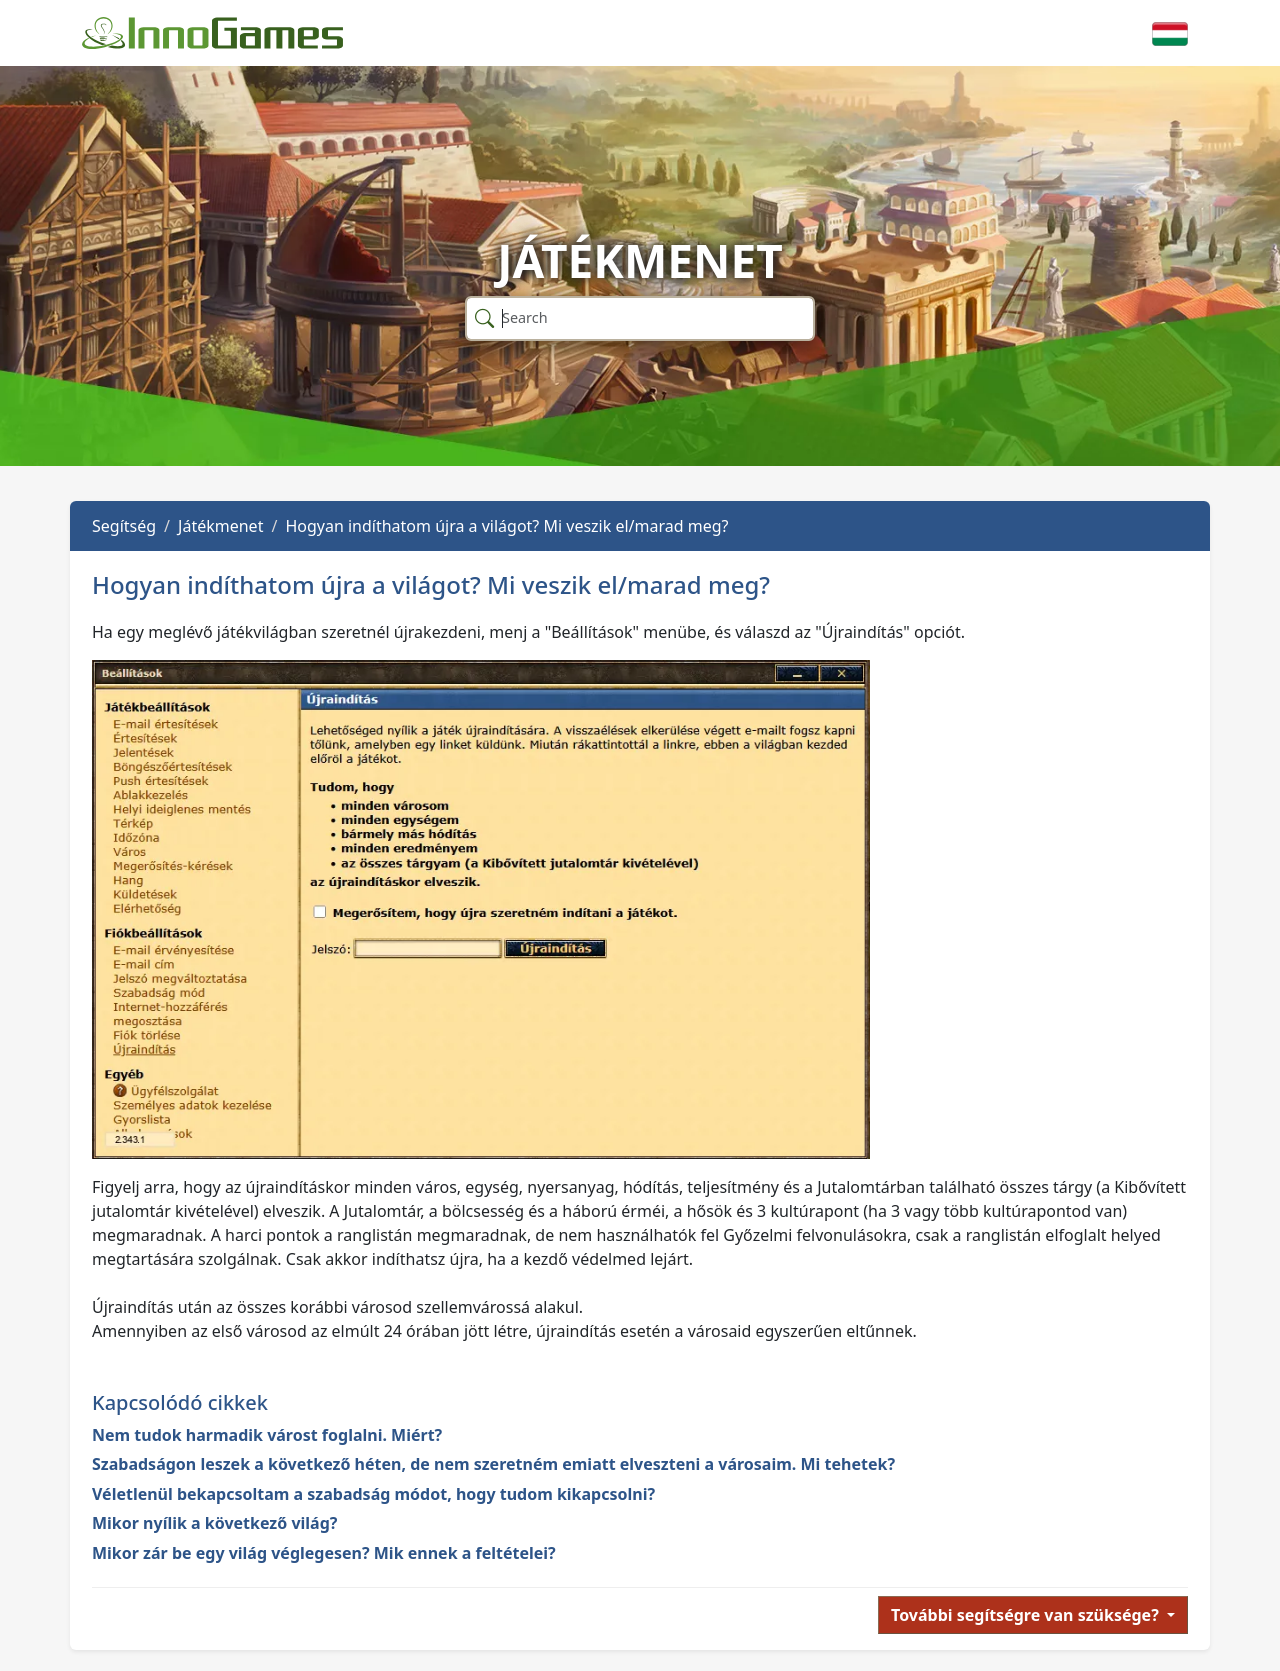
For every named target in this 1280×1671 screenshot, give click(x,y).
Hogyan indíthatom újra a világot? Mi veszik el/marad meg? (506, 526)
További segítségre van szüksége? (1027, 1615)
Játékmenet (220, 526)
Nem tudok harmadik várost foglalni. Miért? (267, 1435)
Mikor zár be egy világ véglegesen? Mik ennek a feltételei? (324, 1553)
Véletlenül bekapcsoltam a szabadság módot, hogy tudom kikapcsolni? (373, 1494)
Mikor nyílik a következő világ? (214, 1523)
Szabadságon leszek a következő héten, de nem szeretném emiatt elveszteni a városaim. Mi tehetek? (493, 1464)
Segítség (124, 526)
